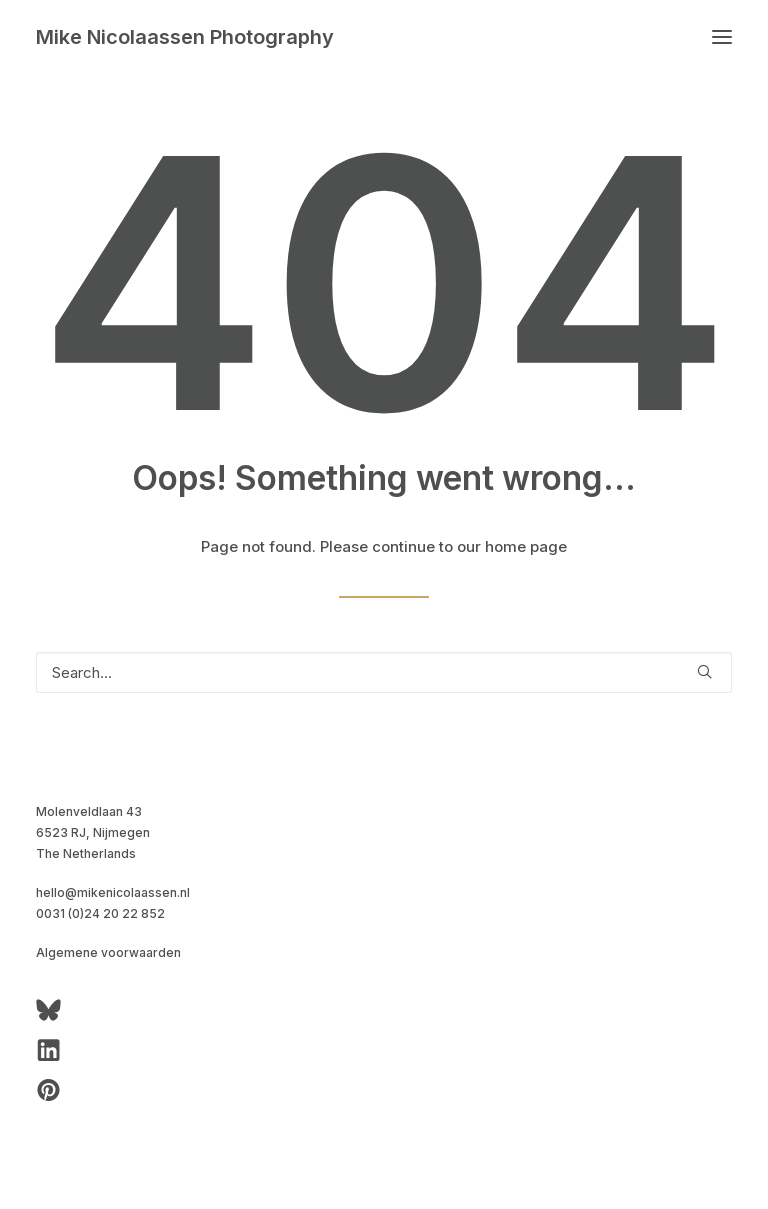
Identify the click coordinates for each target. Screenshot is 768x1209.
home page (526, 546)
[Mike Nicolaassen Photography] (185, 37)
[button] (722, 37)
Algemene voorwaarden (108, 952)
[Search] (384, 672)
